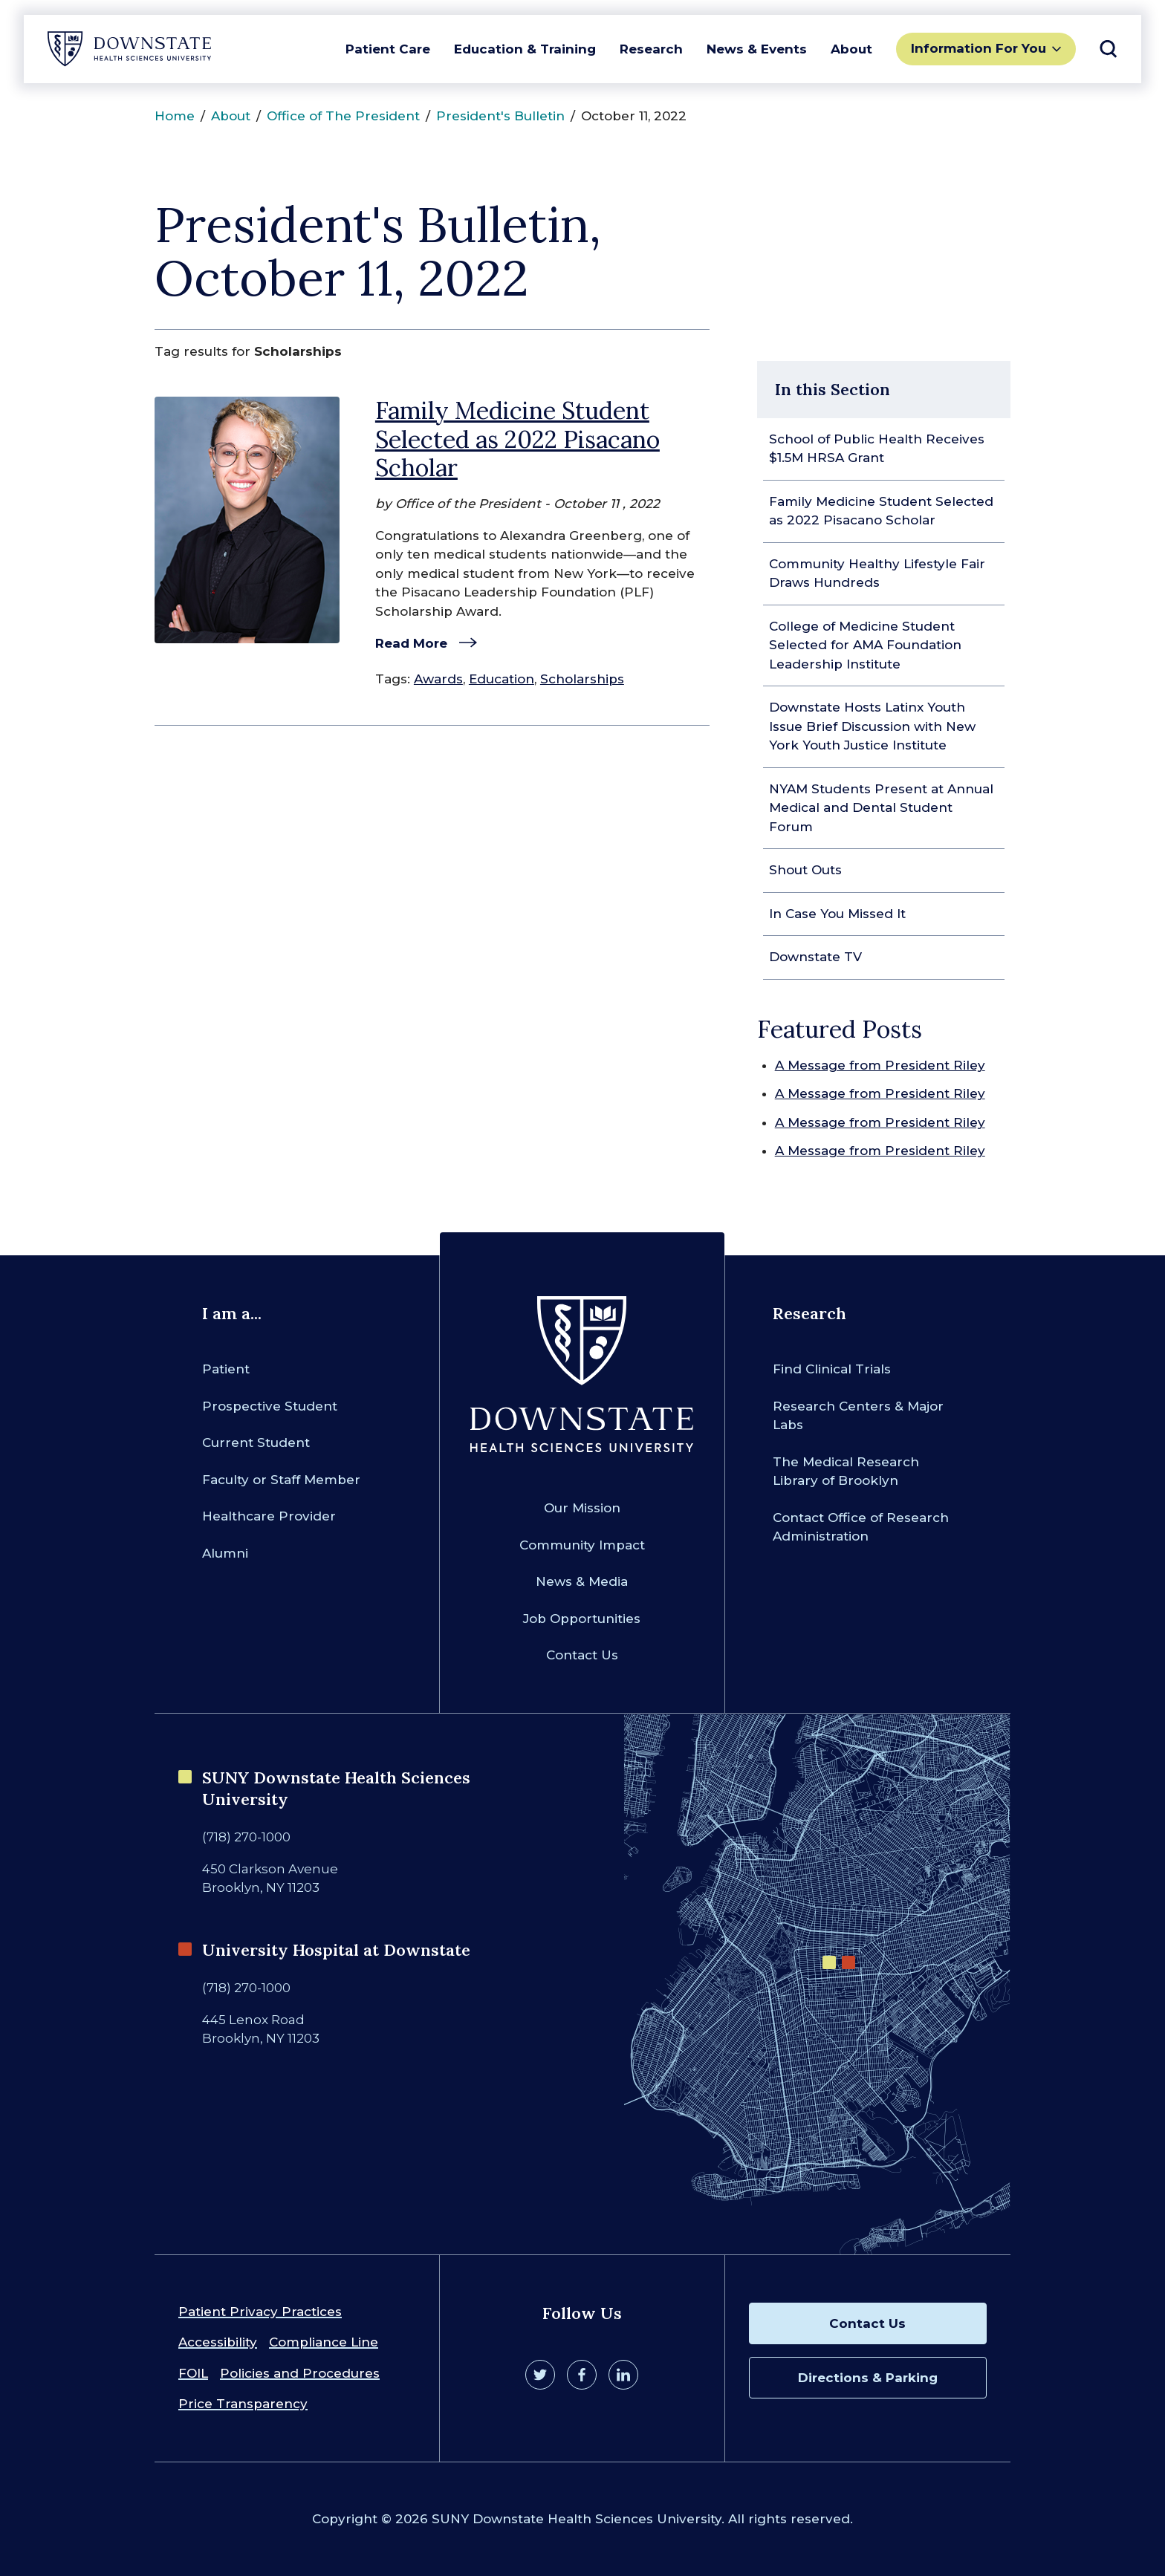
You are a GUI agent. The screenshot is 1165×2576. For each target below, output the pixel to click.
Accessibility (217, 2342)
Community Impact (582, 1545)
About (851, 49)
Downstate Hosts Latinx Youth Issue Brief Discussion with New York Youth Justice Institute (872, 726)
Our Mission (582, 1507)
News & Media (582, 1581)
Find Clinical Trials (832, 1369)
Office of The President (343, 115)
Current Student (256, 1442)
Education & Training (525, 49)
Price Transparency (243, 2403)
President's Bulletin (500, 115)
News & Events (757, 49)
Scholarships (582, 678)
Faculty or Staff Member (281, 1479)
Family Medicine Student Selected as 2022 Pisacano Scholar (517, 439)
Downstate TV (815, 956)
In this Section (832, 389)
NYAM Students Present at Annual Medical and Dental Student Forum (881, 807)
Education (501, 678)
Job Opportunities (581, 1618)
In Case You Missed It (837, 913)
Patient (226, 1369)
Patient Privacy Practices (260, 2311)
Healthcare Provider (269, 1516)
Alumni (225, 1553)
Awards (438, 678)
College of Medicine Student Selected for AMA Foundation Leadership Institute (865, 645)
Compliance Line (323, 2342)
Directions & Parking (868, 2377)
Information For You (978, 48)
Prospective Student (269, 1406)
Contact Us (582, 1655)
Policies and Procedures (300, 2373)
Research (651, 49)
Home (175, 115)
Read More (411, 643)
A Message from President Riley (880, 1065)
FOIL (193, 2373)
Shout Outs (805, 869)
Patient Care (387, 49)
